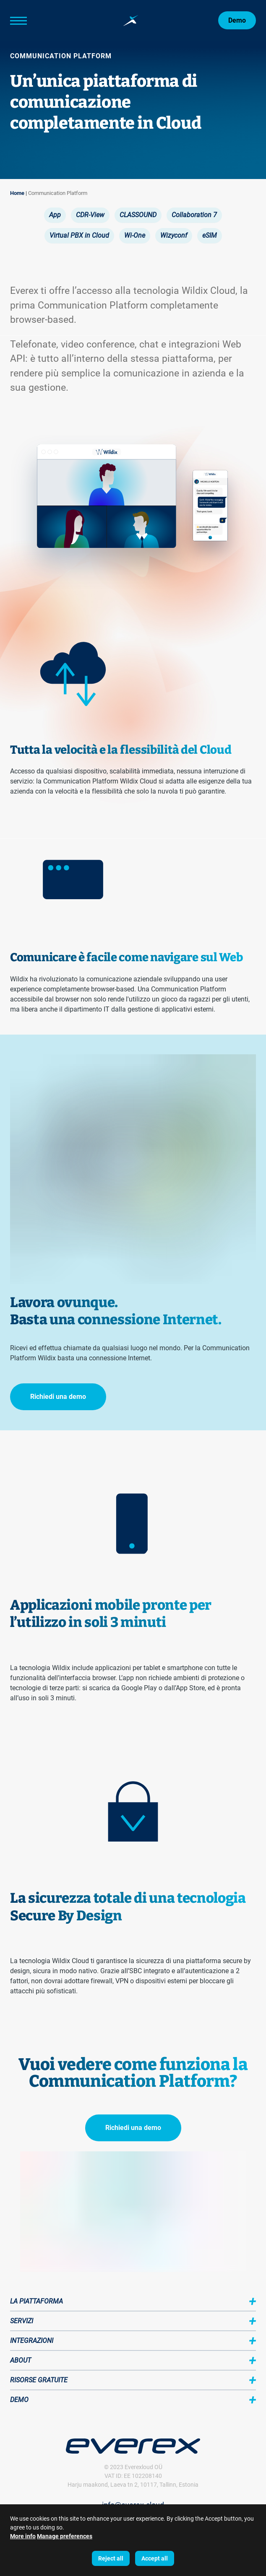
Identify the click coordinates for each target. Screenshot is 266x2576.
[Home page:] (130, 20)
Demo (237, 20)
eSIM (209, 235)
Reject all (110, 2558)
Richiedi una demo (58, 1397)
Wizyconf (173, 235)
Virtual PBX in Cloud (79, 235)
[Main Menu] (31, 20)
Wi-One (134, 235)
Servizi (21, 2321)
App (55, 215)
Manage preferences (64, 2536)
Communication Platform (57, 193)
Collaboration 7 (194, 215)
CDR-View (90, 215)
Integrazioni (31, 2341)
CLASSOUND (138, 215)
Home (17, 193)
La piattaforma (36, 2301)
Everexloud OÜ (143, 2467)
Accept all (154, 2558)
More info (23, 2536)
